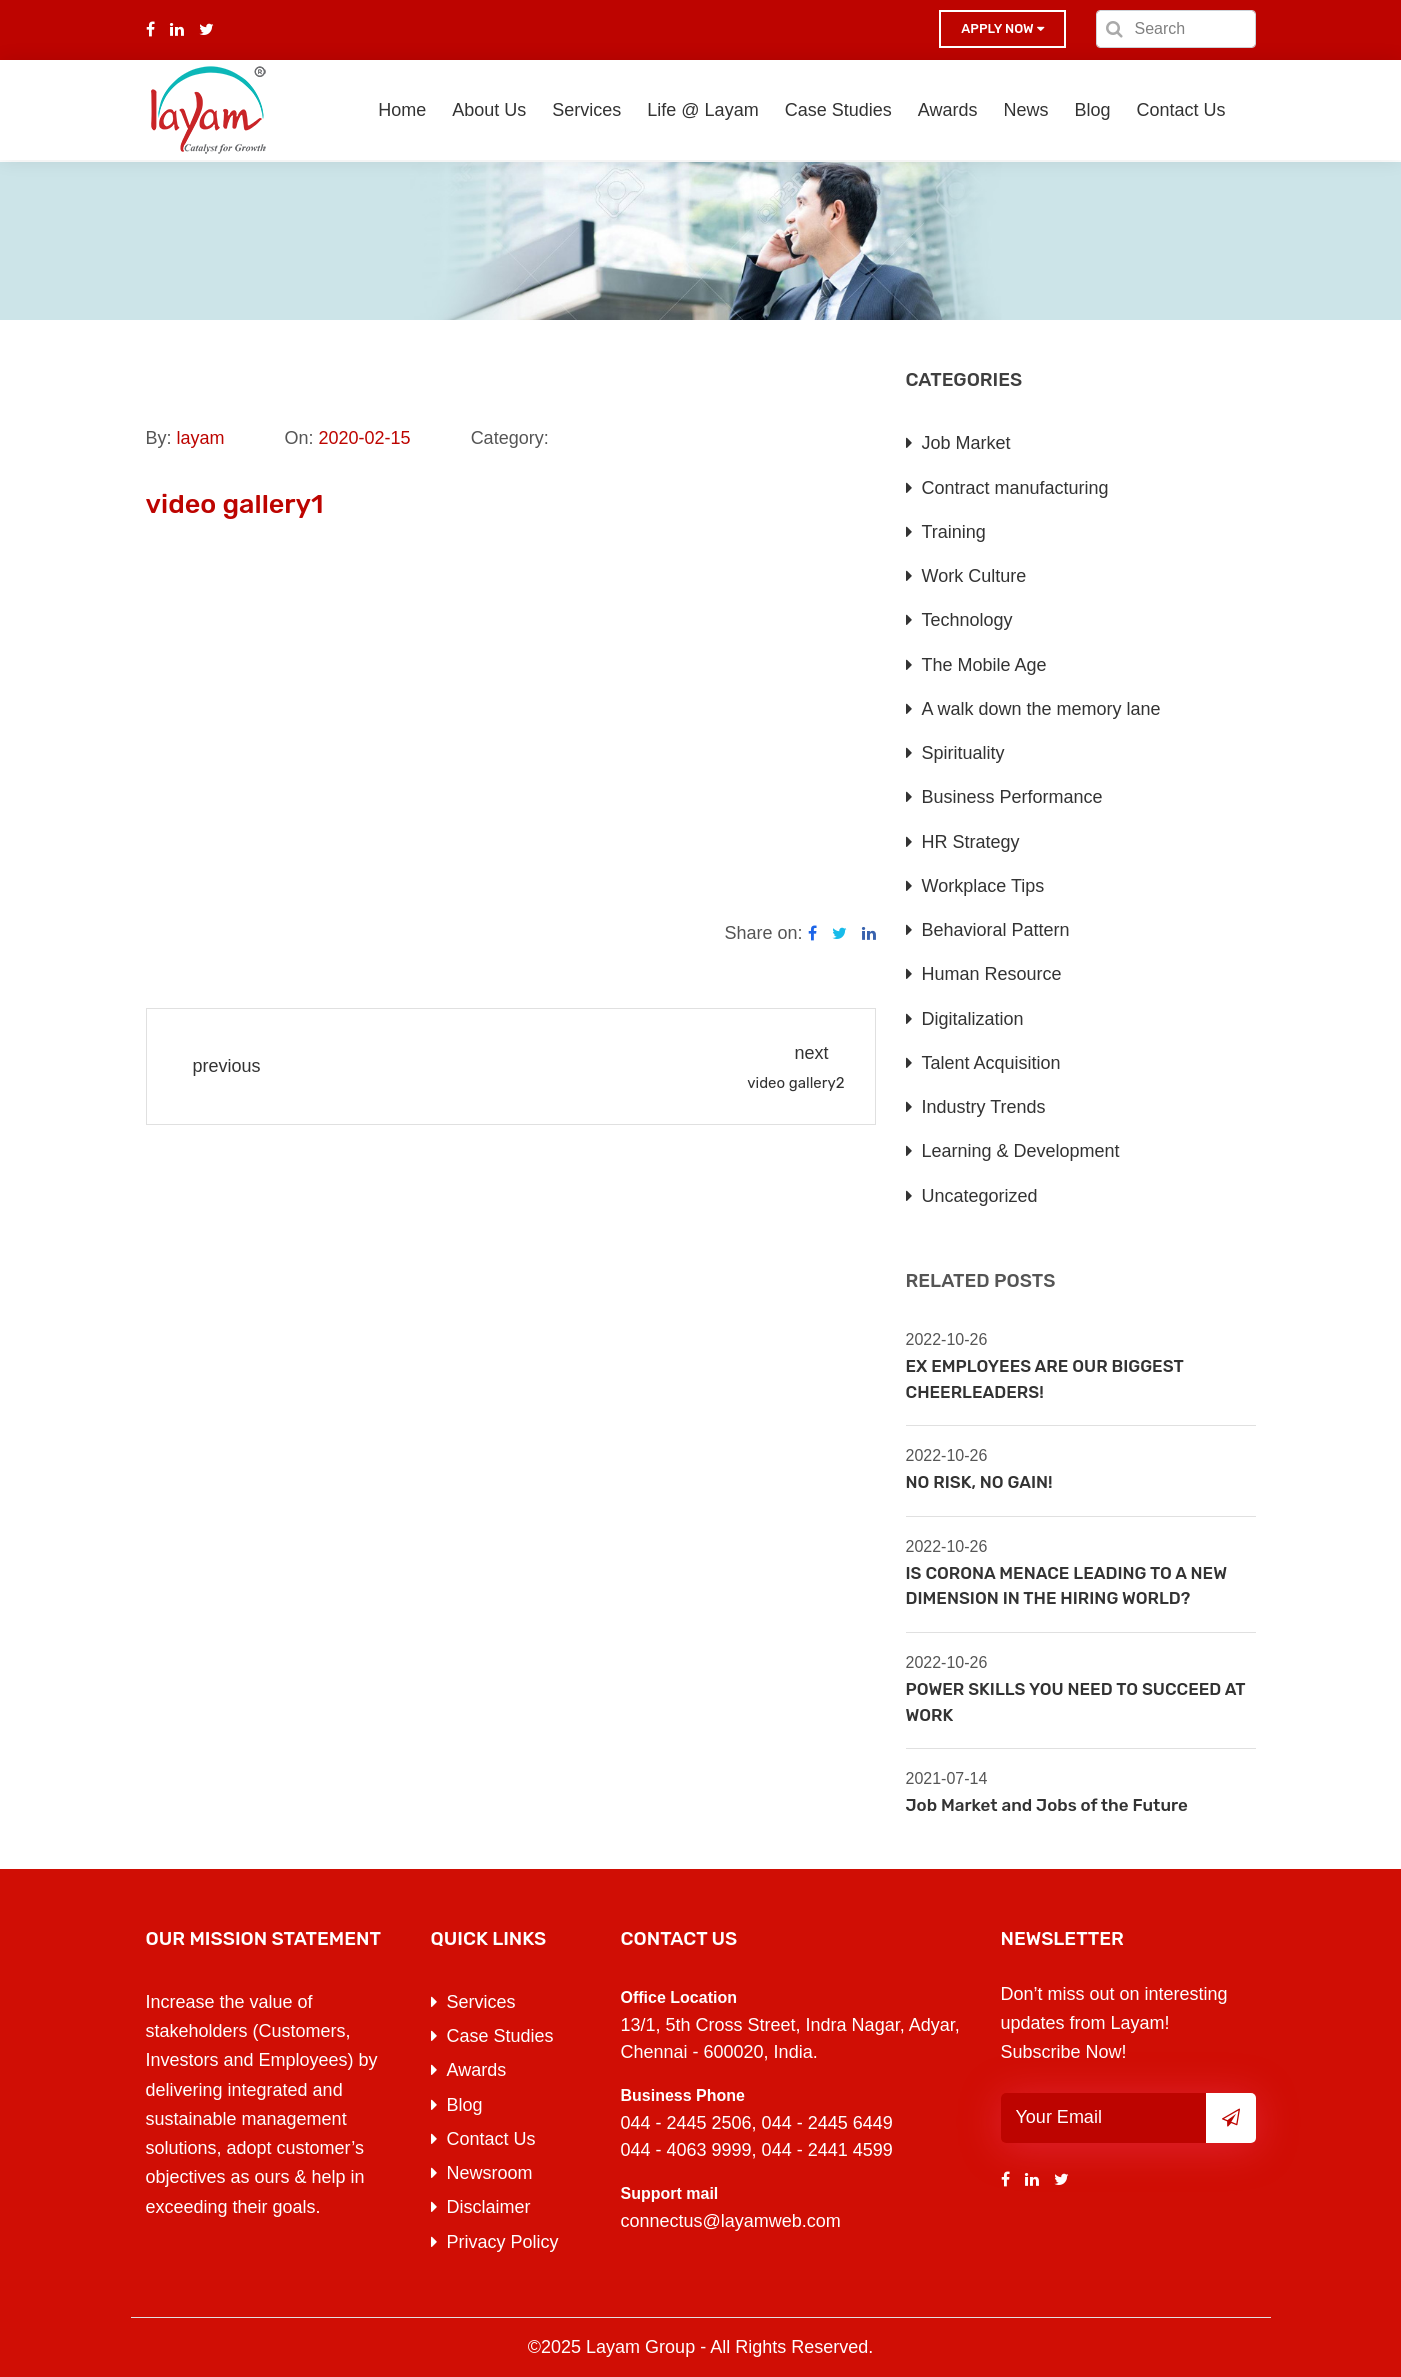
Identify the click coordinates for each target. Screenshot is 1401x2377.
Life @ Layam (702, 110)
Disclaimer (489, 2207)
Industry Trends (984, 1107)
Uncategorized (980, 1196)
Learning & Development (1021, 1151)
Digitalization (973, 1019)
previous (227, 1066)
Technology (967, 620)
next (811, 1053)
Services (586, 110)
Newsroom (490, 2173)
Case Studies (838, 110)
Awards (948, 110)
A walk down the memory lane (1041, 709)
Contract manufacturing (1015, 488)
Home (402, 110)
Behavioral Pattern (996, 930)
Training (954, 532)
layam (201, 438)
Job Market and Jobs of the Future (1047, 1805)
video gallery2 (795, 1083)
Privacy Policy (503, 2242)
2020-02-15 (365, 438)
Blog (1092, 110)
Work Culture (974, 576)
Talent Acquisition (991, 1063)
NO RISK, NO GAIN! (979, 1482)
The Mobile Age (984, 665)
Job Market (966, 443)
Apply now (1002, 28)
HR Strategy (971, 842)
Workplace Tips (983, 886)
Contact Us (1180, 110)
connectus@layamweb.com (731, 2221)
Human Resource (992, 974)
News (1025, 110)
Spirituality (963, 753)
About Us (489, 110)
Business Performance (1012, 797)
